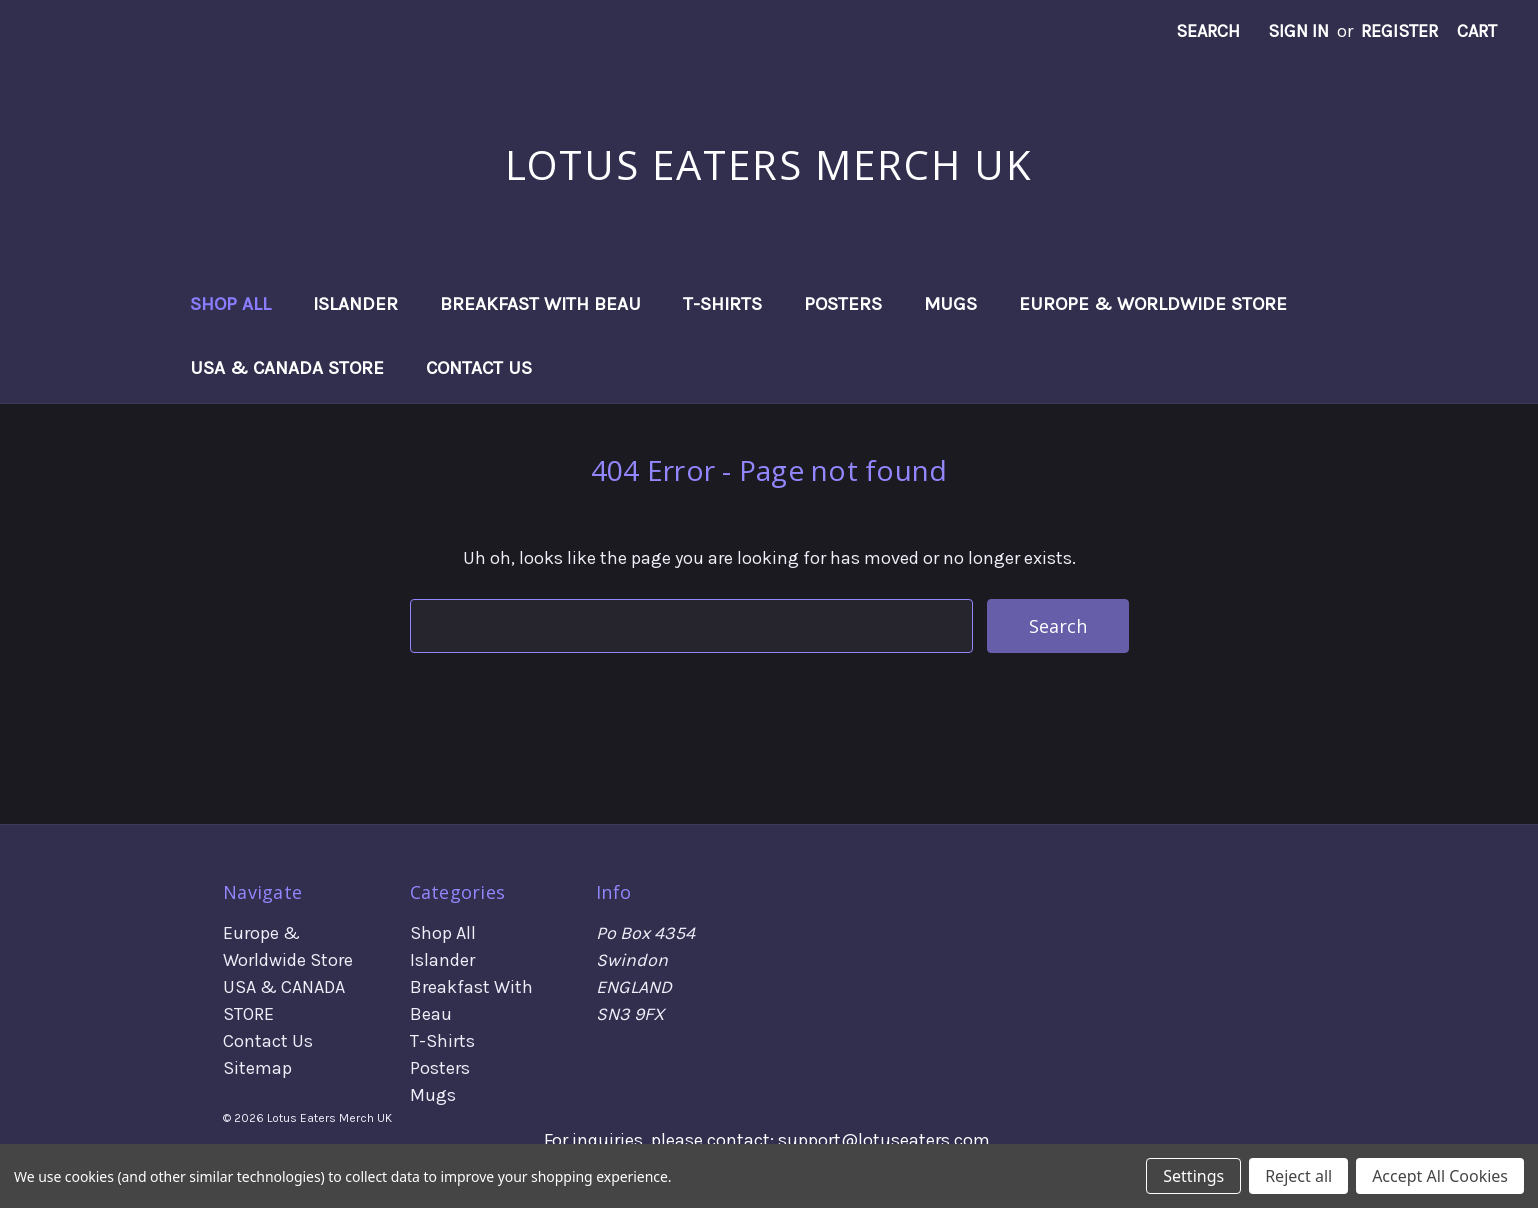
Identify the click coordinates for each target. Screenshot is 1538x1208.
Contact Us (479, 368)
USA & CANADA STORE (287, 368)
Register (1399, 31)
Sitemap (257, 1068)
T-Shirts (722, 304)
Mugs (950, 304)
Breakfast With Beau (540, 304)
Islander (355, 304)
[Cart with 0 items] (1477, 31)
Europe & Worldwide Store (1153, 304)
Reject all (1298, 1176)
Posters (843, 304)
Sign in (1298, 31)
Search (1208, 31)
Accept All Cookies (1440, 1176)
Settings (1193, 1176)
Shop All (230, 304)
